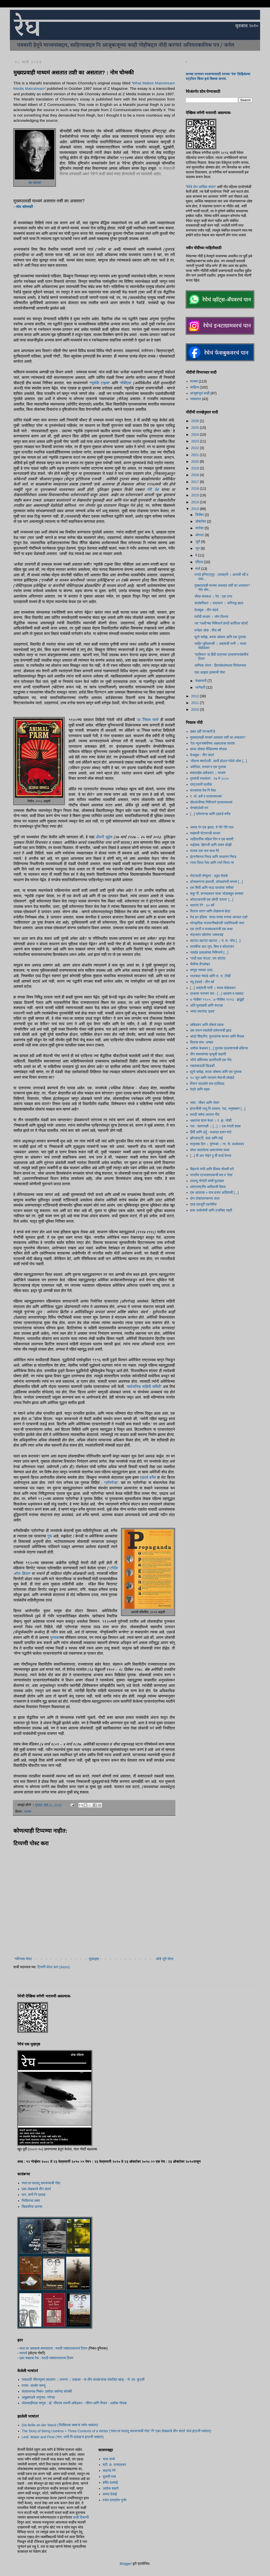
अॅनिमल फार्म (147, 720)
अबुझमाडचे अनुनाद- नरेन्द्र (38, 2397)
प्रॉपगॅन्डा (111, 1483)
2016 (195, 488)
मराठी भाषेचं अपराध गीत (204, 1115)
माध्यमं (27, 1811)
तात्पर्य (24, 2353)
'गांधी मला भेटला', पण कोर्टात (208, 958)
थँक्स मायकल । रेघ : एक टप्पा (213, 596)
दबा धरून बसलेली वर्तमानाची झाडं (210, 1030)
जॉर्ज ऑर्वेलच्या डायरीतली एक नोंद (211, 1060)
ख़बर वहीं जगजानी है (202, 731)
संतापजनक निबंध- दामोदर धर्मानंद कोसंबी (47, 2391)
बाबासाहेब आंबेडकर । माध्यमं (207, 773)
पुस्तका (55, 1637)
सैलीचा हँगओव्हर (200, 964)
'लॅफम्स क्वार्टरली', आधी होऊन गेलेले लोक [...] (218, 761)
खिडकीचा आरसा (32, 2207)
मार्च (198, 569)
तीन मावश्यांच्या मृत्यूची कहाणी (208, 1054)
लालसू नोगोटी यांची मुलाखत (207, 1181)
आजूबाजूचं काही (200, 393)
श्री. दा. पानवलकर (114, 2465)
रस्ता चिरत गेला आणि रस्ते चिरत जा (212, 863)
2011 (195, 703)
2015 (195, 495)
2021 (195, 455)
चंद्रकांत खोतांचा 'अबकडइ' (207, 935)
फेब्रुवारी (201, 681)
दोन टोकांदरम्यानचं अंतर (205, 1198)
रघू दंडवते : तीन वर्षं (202, 982)
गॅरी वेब (153, 489)
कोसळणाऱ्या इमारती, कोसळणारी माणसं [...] (216, 882)
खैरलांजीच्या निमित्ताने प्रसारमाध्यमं (211, 802)
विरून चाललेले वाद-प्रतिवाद (207, 1084)
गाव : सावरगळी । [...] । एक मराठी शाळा (215, 1126)
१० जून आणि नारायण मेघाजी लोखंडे (212, 1078)
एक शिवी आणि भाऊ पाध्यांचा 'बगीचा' (212, 888)
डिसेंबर (200, 515)
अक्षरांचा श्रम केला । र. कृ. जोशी (211, 1120)
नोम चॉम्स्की (34, 183)
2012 (195, 696)
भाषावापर (195, 399)
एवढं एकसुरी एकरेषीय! (203, 1204)
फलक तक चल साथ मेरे (204, 851)
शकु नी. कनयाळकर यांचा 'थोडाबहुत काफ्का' (217, 894)
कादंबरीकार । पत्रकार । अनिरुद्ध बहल (218, 603)
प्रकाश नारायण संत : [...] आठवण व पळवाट (217, 994)
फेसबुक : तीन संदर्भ (206, 610)
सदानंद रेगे (109, 2471)
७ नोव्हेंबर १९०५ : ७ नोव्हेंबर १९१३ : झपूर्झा (217, 999)
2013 (195, 509)
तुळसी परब (109, 2477)
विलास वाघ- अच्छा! (202, 1042)
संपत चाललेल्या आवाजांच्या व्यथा (209, 1150)
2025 (195, 428)
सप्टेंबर (200, 528)
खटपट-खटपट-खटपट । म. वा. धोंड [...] (215, 941)
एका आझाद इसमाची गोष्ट (209, 672)
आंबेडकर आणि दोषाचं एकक (207, 1025)
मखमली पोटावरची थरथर (205, 833)
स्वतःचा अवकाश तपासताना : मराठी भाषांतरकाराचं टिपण (53, 2348)
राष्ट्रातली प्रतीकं (201, 784)
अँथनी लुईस (104, 837)
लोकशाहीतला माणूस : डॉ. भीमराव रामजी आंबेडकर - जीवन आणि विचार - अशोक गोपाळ (74, 2403)
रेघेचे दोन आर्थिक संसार (201, 187)
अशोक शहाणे (111, 2488)
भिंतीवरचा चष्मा (31, 2201)
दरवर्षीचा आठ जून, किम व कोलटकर (212, 946)
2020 (195, 461)
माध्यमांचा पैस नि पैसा (203, 790)
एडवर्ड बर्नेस (148, 1477)
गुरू (49, 1536)
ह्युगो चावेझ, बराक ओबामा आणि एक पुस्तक (220, 637)
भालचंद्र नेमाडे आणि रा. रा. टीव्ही (210, 976)
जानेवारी (200, 687)
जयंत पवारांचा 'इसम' (202, 1011)
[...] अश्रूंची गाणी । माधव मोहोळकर (213, 988)
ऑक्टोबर (201, 521)
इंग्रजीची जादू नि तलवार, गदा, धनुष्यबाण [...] (217, 1109)
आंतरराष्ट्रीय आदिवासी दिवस (208, 1187)
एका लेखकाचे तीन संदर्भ (36, 2189)
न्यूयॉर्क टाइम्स (99, 383)
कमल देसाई (110, 2494)
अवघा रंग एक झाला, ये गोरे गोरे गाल (212, 827)
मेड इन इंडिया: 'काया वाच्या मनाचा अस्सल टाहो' (219, 917)
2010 (195, 709)
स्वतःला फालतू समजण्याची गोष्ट (41, 2183)
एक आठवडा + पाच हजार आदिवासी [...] (214, 1192)
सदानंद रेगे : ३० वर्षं (202, 905)
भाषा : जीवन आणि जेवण (204, 1103)
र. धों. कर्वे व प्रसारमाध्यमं (206, 796)
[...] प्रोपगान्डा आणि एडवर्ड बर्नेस (210, 814)
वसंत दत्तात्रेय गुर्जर (115, 2500)
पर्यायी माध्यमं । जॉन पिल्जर (211, 617)
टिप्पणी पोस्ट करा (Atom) (53, 1967)
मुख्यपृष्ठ (94, 1959)
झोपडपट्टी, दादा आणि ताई (206, 1138)
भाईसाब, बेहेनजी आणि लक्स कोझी (211, 845)
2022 (195, 448)
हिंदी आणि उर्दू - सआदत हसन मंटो (211, 1132)
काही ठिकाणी (81, 2517)
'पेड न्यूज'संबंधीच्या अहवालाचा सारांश (212, 743)
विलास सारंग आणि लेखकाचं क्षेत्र (210, 911)
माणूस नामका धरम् (201, 970)
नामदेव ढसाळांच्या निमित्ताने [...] (209, 952)
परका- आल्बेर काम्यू (34, 2385)
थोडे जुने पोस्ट (165, 1959)
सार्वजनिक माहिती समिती (144, 1387)
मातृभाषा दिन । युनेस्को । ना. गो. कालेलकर (217, 1144)
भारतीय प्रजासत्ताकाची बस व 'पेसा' (211, 1175)
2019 (195, 468)
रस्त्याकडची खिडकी (202, 1066)
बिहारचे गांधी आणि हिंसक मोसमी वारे (212, 1169)
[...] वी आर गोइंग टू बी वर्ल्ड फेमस (210, 1156)
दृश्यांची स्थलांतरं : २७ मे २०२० (209, 778)
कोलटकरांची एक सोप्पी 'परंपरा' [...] (211, 899)
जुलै (198, 542)
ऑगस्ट (200, 535)
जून (198, 548)
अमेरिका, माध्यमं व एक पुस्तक (208, 767)
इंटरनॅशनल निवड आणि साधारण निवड (213, 857)
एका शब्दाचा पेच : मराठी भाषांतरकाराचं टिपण (46, 2358)
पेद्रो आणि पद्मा (200, 1089)
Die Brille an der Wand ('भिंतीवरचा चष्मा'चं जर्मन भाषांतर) (60, 2425)
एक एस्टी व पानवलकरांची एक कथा (211, 929)
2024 (195, 435)
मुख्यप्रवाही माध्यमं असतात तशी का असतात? (218, 737)
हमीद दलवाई (110, 2482)
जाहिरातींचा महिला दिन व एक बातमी (211, 839)
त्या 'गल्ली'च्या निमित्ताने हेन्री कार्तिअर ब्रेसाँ (221, 623)
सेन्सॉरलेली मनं (199, 808)
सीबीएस (125, 383)
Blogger (126, 2564)
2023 (195, 441)
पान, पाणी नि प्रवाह (34, 2195)
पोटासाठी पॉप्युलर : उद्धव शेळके (209, 876)
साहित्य (194, 387)
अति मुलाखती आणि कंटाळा (206, 1005)
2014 (195, 502)
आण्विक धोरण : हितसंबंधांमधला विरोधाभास (220, 665)
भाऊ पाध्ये (109, 2459)
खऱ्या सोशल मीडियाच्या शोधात (208, 749)
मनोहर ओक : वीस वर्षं (207, 630)
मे (196, 555)
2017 (195, 482)
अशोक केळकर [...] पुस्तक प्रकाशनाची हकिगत (219, 1048)
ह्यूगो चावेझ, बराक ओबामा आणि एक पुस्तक (216, 1072)
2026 (195, 421)
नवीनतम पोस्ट (23, 1959)
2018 (195, 475)
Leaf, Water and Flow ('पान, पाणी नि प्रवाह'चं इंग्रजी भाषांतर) (63, 2437)
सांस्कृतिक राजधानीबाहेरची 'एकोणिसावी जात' (217, 923)
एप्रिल (199, 562)
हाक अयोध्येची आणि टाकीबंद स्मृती (211, 1210)
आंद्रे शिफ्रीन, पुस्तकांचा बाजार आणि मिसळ (217, 1036)
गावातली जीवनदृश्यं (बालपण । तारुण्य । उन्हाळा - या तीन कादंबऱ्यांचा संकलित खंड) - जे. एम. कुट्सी (83, 2380)
